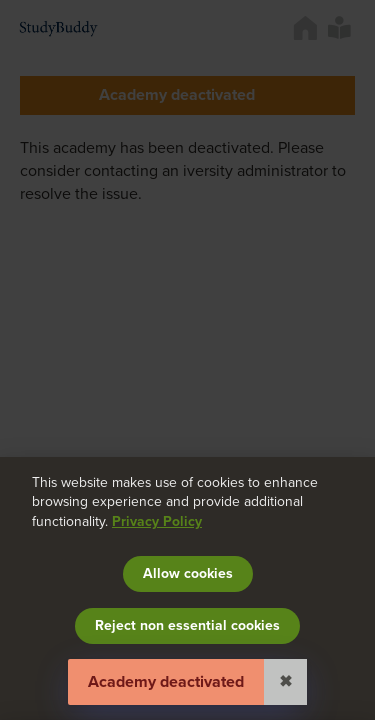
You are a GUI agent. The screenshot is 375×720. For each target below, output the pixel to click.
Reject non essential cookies (187, 625)
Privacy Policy (157, 521)
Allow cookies (188, 573)
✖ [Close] (285, 682)
